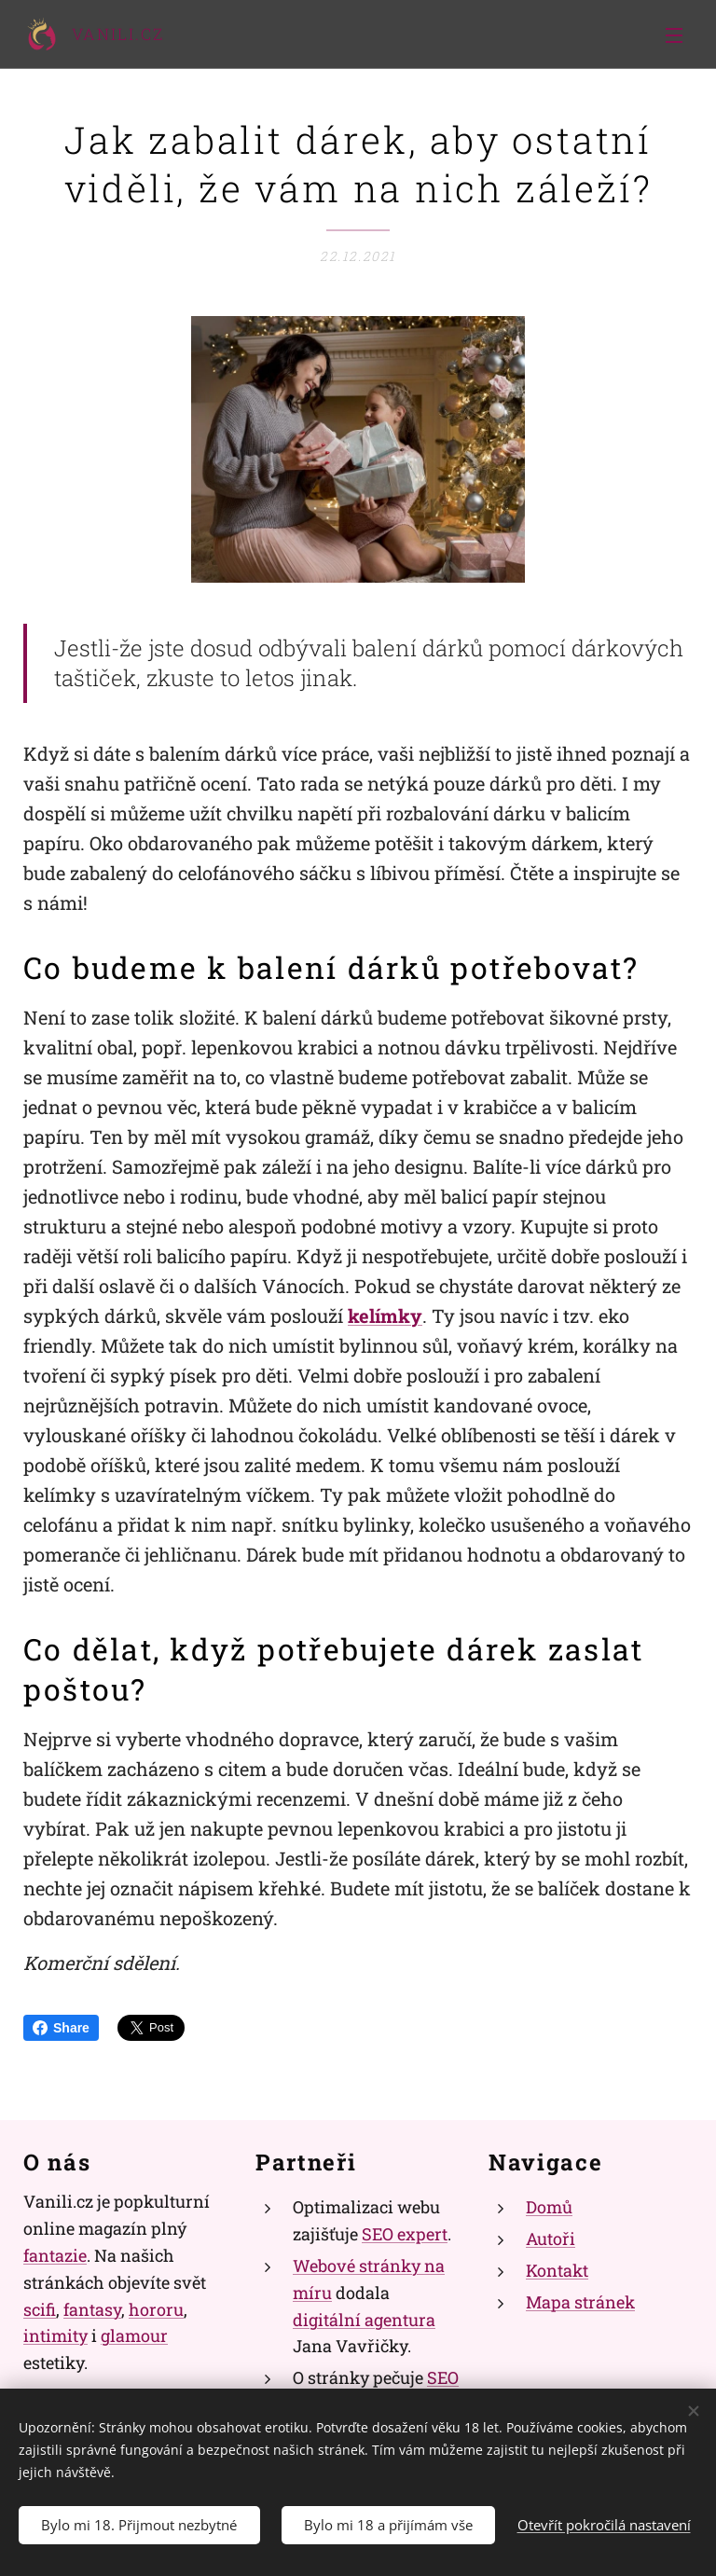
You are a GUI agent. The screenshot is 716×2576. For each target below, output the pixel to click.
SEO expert (405, 2234)
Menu (674, 35)
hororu (156, 2308)
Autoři (550, 2238)
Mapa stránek (580, 2302)
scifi (39, 2308)
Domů (549, 2207)
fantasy (92, 2308)
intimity (55, 2335)
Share (61, 2027)
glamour (134, 2335)
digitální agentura (364, 2318)
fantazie (55, 2255)
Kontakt (557, 2270)
